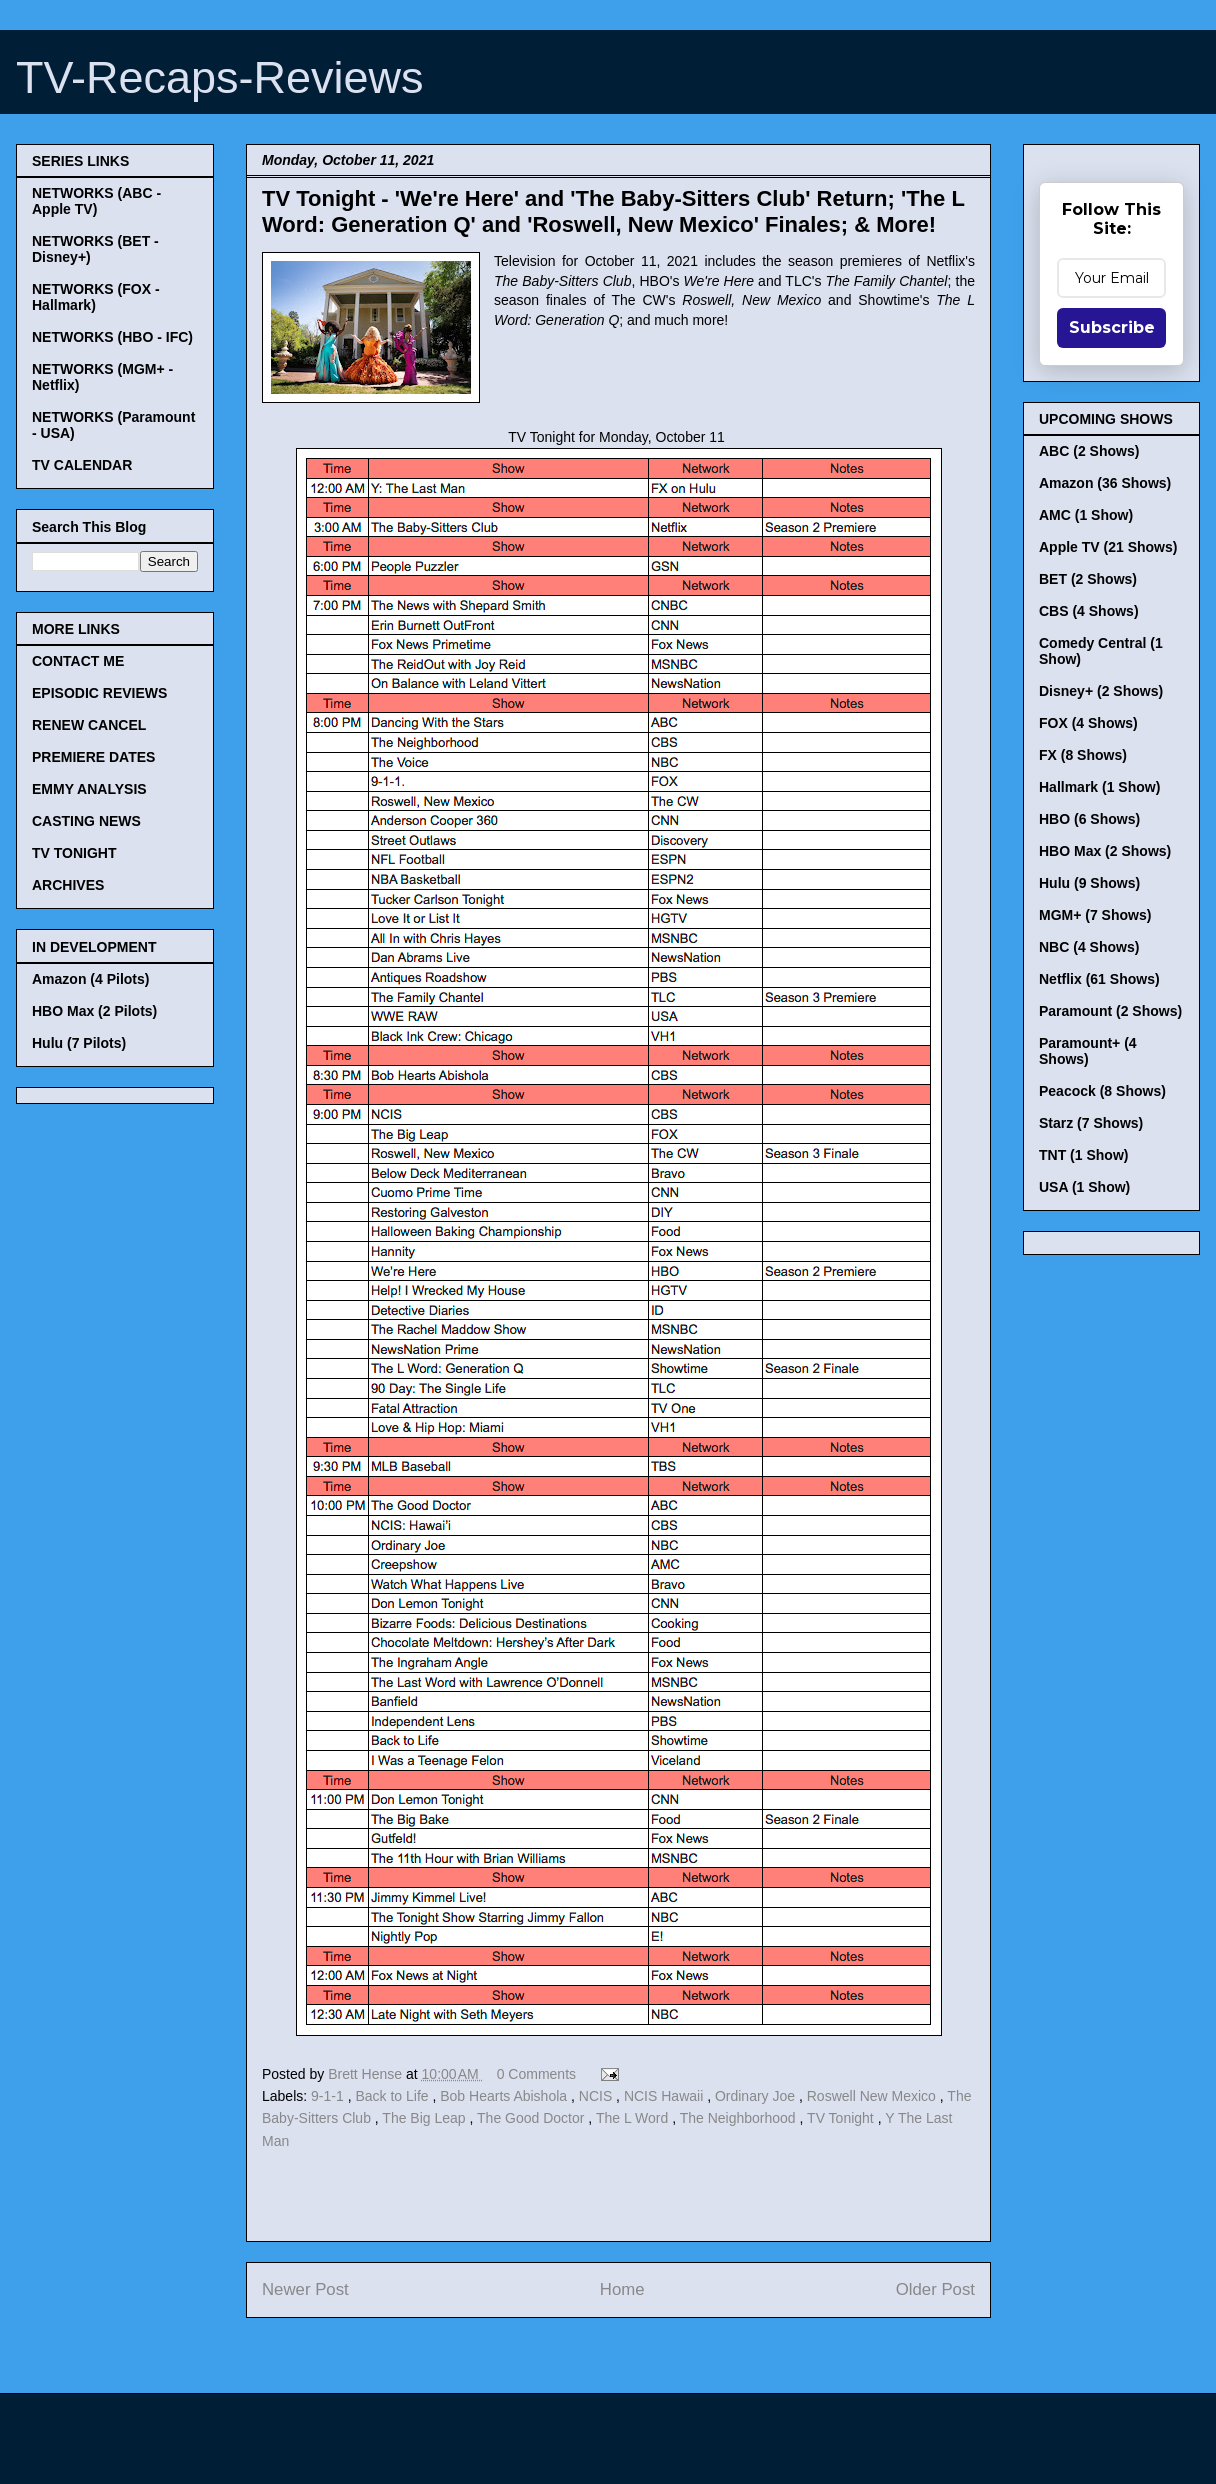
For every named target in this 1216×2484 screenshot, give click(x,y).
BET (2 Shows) (1088, 579)
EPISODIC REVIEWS (99, 693)
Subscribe (1112, 327)
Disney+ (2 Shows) (1101, 691)
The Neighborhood (740, 2118)
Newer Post (305, 2289)
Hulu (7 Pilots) (79, 1043)
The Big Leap (425, 2118)
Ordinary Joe (757, 2096)
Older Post (935, 2289)
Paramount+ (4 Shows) (1088, 1051)
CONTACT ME (78, 661)
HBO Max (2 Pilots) (94, 1011)
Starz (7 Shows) (1091, 1123)
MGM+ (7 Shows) (1095, 915)
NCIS (597, 2096)
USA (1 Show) (1084, 1187)
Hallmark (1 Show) (1099, 787)
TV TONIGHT (74, 853)
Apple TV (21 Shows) (1108, 547)
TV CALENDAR (82, 465)
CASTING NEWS (86, 821)
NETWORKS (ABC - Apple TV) (96, 201)
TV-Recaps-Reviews (220, 77)
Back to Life (393, 2096)
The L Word (634, 2118)
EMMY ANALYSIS (89, 789)
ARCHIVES (68, 885)
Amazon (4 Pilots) (90, 979)
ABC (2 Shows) (1089, 451)
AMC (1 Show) (1086, 515)
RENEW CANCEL (89, 725)
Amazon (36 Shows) (1105, 483)
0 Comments (536, 2074)
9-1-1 (329, 2096)
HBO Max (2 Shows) (1105, 851)
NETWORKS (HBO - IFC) (112, 337)
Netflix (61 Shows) (1099, 979)
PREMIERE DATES (93, 757)
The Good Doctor (532, 2118)
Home (622, 2289)
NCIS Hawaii (665, 2096)
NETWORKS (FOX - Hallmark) (96, 297)
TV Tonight (842, 2118)
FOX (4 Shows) (1088, 723)
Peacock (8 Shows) (1102, 1091)
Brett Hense (367, 2074)
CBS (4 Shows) (1089, 611)
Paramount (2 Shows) (1110, 1011)
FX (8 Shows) (1083, 755)
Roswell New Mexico (873, 2096)
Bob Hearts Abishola (505, 2096)
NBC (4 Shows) (1089, 947)
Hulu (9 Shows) (1089, 883)
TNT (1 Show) (1083, 1155)
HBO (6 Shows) (1089, 819)
